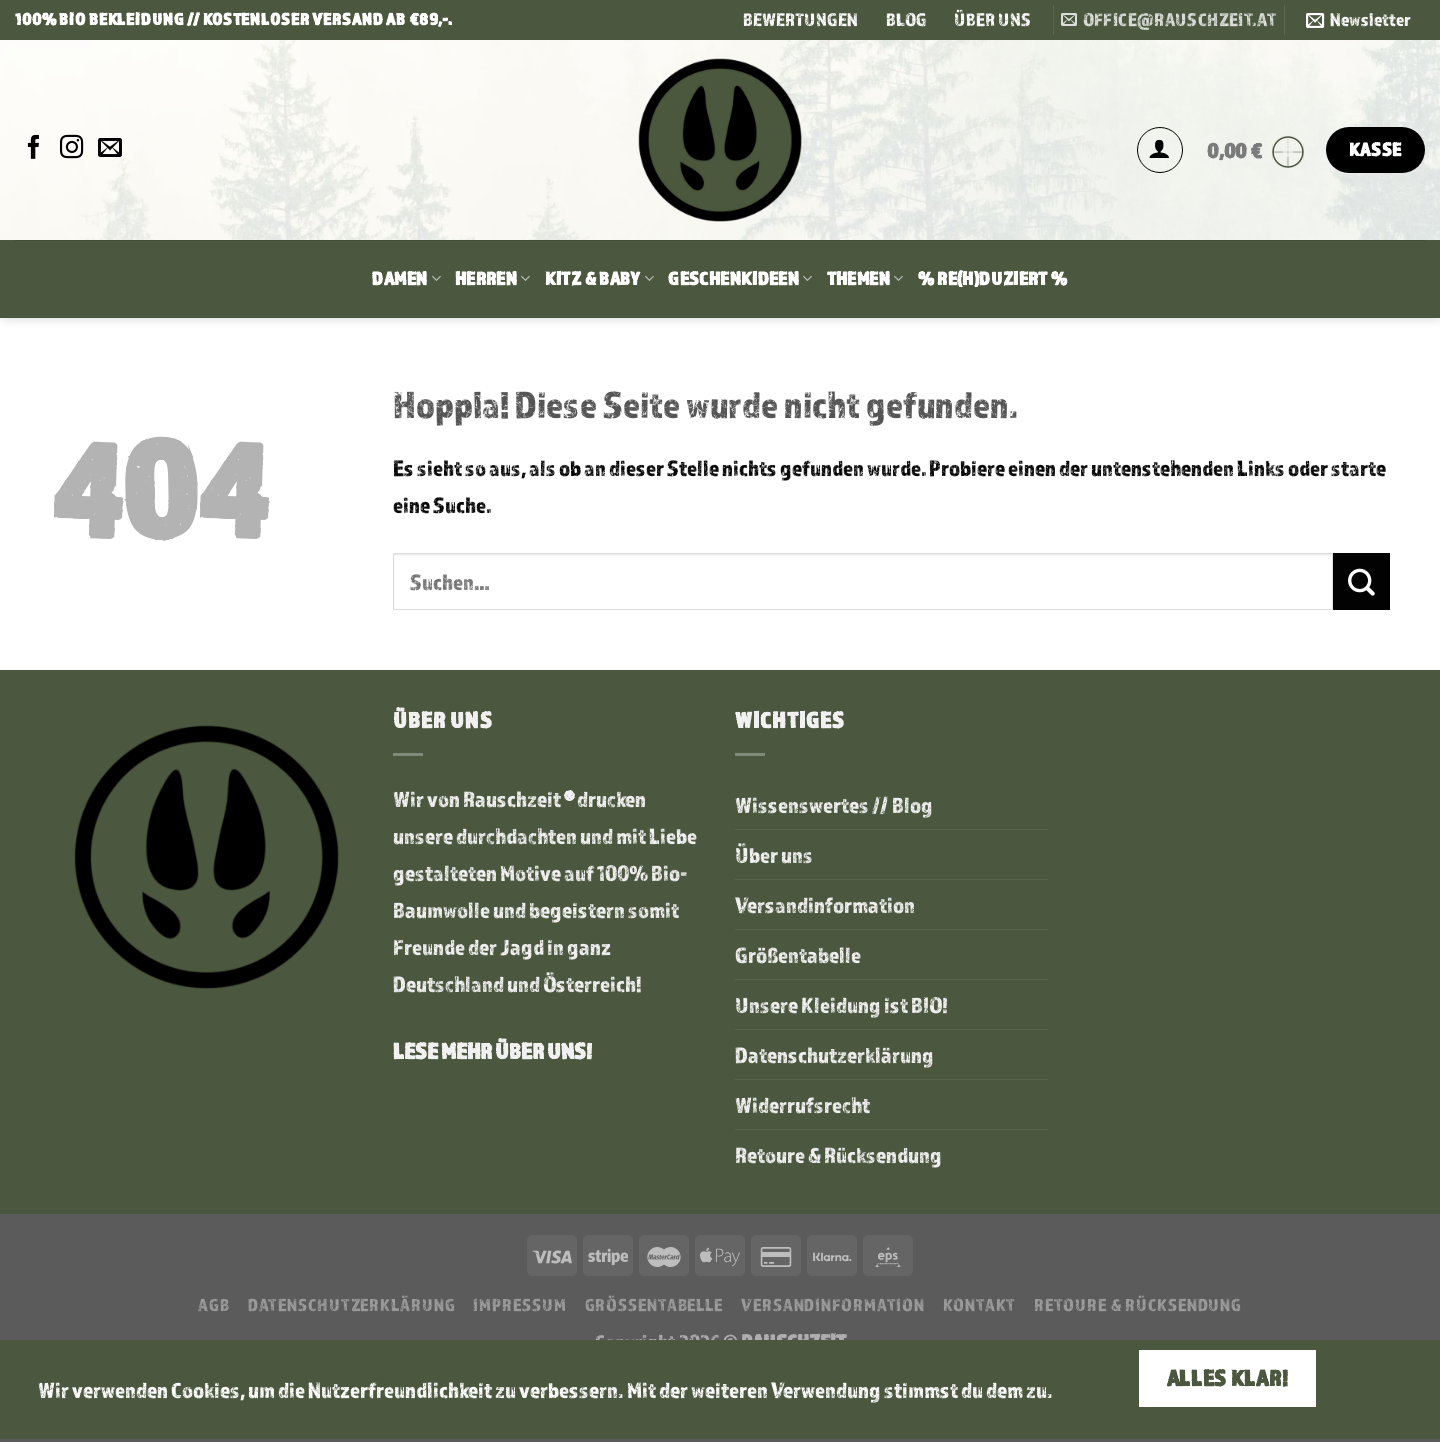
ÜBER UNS (992, 19)
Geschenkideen (740, 278)
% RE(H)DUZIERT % (993, 278)
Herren (493, 278)
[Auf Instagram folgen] (72, 149)
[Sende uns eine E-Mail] (110, 149)
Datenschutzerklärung (834, 1054)
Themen (865, 278)
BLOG (906, 19)
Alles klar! (1227, 1378)
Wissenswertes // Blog (834, 804)
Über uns (774, 854)
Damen (406, 278)
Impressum (519, 1304)
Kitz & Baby (600, 278)
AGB (214, 1304)
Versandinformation (825, 904)
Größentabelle (798, 954)
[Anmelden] (1160, 150)
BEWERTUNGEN (800, 19)
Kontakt (979, 1304)
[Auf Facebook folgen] (34, 149)
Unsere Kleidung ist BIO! (842, 1004)
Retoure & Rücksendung (838, 1154)
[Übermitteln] (1361, 581)
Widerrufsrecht (802, 1104)
